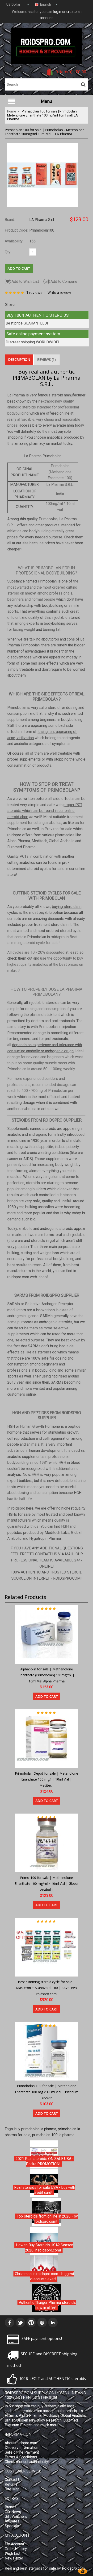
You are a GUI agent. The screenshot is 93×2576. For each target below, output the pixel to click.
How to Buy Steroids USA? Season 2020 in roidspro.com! (44, 2247)
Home (11, 111)
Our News (13, 2511)
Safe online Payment (22, 2452)
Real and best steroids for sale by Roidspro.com (45, 2568)
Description (19, 359)
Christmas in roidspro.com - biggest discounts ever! (44, 2276)
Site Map (12, 2489)
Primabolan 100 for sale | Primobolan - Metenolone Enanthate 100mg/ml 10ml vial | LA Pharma (43, 115)
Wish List (12, 2553)
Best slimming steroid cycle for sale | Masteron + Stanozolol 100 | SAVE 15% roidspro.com (46, 1988)
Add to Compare (60, 281)
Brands (10, 2507)
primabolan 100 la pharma (53, 2135)
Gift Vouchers (16, 2516)
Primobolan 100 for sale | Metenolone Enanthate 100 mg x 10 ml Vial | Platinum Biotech (46, 2092)
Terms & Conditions (21, 2457)
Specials (12, 2526)
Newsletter (14, 2558)
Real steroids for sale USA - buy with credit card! (44, 2190)
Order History (16, 2549)
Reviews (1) (46, 359)
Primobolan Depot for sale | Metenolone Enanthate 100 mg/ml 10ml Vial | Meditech (46, 1779)
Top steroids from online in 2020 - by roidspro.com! (47, 2219)
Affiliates (12, 2521)
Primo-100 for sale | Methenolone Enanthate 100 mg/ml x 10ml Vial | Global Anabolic (46, 1883)
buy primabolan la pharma (35, 2129)
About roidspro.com (21, 2443)
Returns (11, 2484)
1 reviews (34, 292)
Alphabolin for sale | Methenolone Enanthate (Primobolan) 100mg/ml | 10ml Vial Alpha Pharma (46, 1675)
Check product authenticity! (27, 2461)
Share (10, 304)
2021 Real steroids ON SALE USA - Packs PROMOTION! (45, 2161)
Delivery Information (21, 2447)
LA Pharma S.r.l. (42, 219)
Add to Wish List (22, 281)
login (57, 11)
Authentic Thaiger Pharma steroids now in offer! (47, 2305)
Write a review (59, 292)
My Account (14, 2544)
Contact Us (14, 2479)
